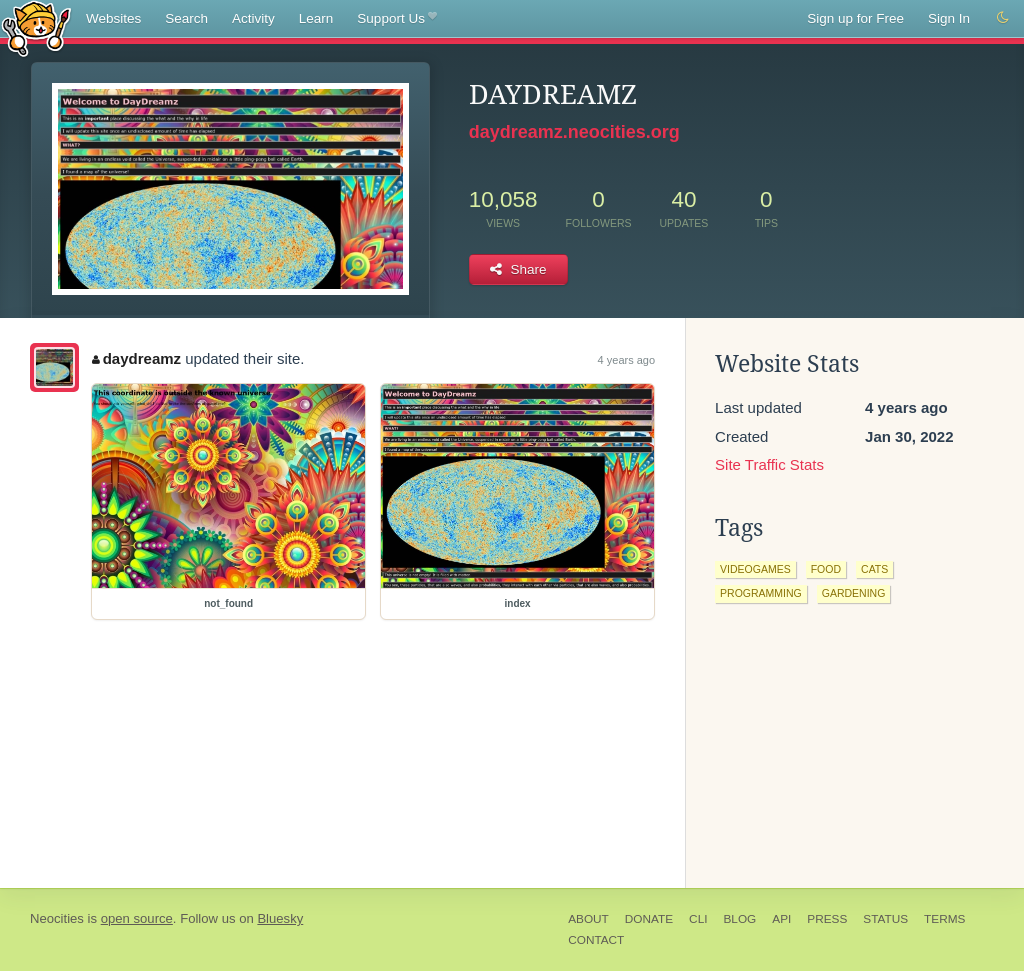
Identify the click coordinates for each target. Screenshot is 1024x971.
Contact (596, 940)
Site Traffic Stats (769, 464)
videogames (755, 569)
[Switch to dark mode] (1003, 18)
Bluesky (280, 918)
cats (874, 569)
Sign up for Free (855, 18)
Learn (316, 18)
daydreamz (136, 358)
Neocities (57, 918)
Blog (739, 919)
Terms (944, 919)
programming (761, 593)
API (781, 919)
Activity (253, 18)
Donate (649, 919)
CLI (698, 919)
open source (137, 918)
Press (827, 919)
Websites (113, 18)
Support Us (396, 19)
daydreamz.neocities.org (574, 132)
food (826, 569)
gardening (854, 593)
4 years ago (626, 360)
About (588, 919)
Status (885, 919)
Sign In (949, 18)
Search (186, 18)
